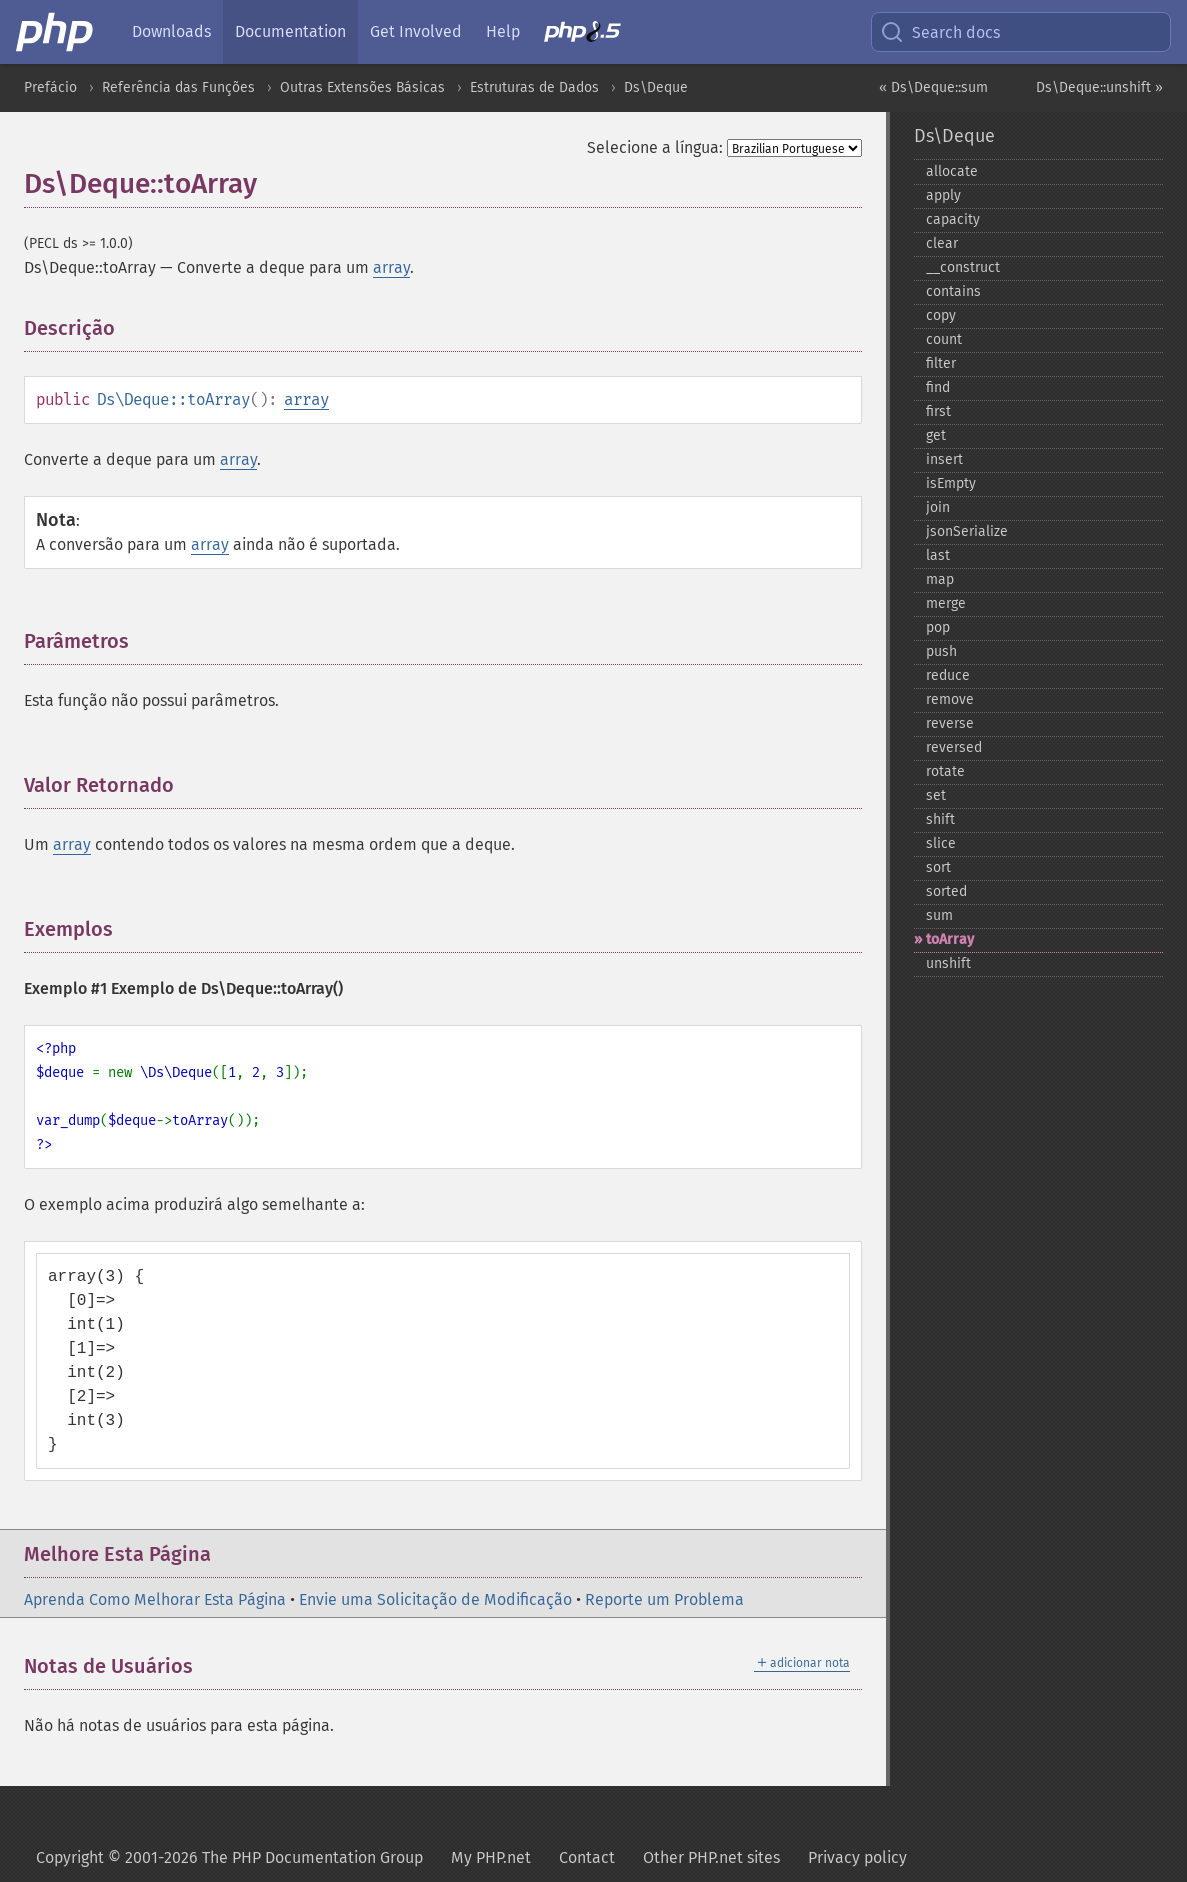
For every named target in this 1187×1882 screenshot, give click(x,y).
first (938, 411)
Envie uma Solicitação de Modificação (435, 1599)
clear (942, 243)
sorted (946, 891)
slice (941, 843)
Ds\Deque (656, 87)
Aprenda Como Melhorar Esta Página (155, 1599)
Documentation (290, 31)
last (938, 555)
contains (953, 291)
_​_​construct (963, 267)
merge (946, 603)
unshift (948, 963)
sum (939, 915)
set (936, 795)
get (936, 435)
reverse (950, 723)
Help (503, 31)
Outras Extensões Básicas (362, 87)
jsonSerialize (967, 531)
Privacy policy (857, 1857)
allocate (952, 171)
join (938, 507)
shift (940, 819)
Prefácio (50, 87)
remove (950, 699)
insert (944, 459)
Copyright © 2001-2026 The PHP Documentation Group (229, 1857)
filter (941, 363)
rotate (945, 771)
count (944, 339)
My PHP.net (491, 1857)
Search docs (940, 32)
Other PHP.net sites (711, 1857)
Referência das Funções (178, 87)
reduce (948, 675)
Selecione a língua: (655, 147)
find (938, 387)
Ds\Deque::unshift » (1099, 87)
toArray (950, 939)
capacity (953, 219)
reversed (954, 747)
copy (941, 315)
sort (938, 867)
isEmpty (951, 483)
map (940, 579)
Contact (587, 1857)
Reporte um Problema (664, 1599)
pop (938, 627)
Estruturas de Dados (534, 87)
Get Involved (416, 31)
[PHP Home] (56, 32)
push (941, 651)
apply (943, 195)
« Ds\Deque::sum (933, 87)
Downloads (171, 31)
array (391, 267)
